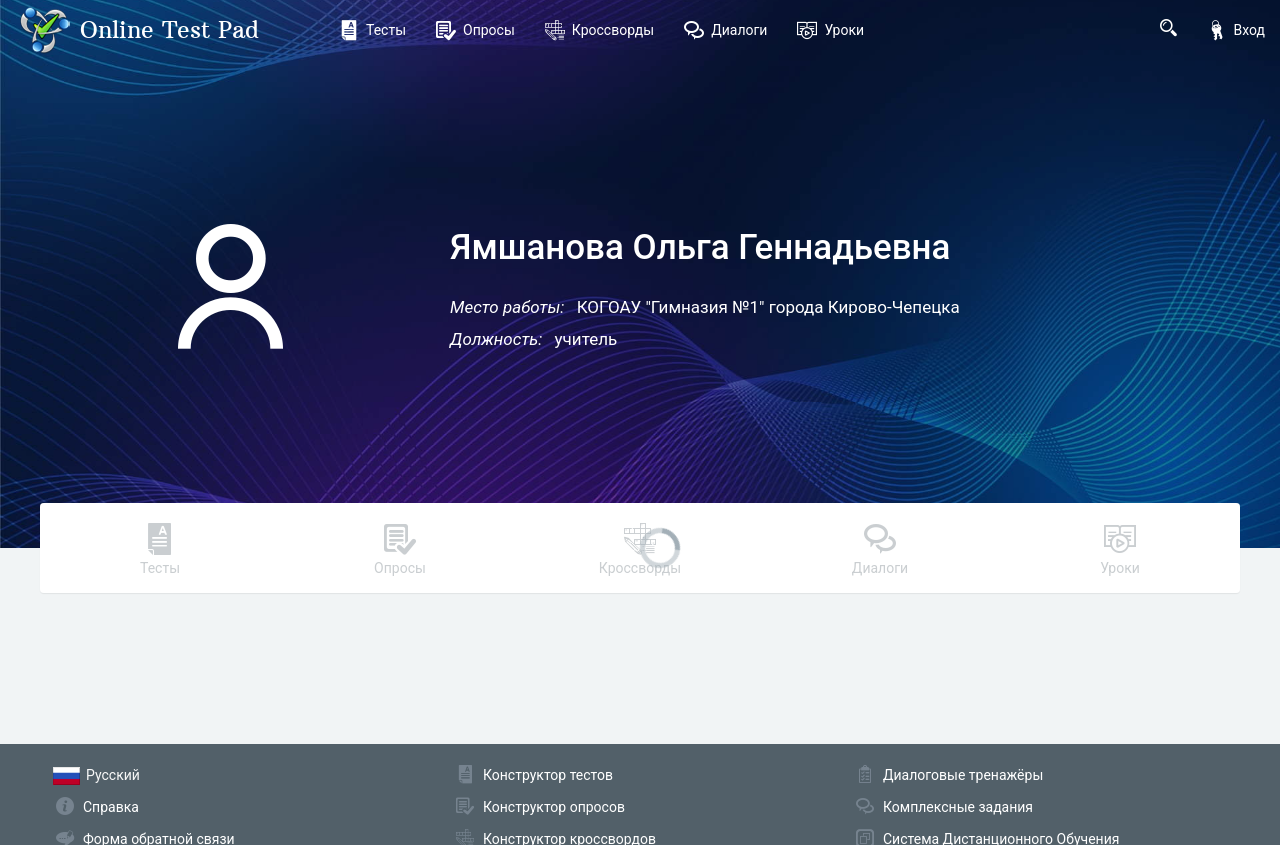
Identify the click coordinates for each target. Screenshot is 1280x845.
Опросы (475, 30)
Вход (1236, 30)
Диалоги (725, 30)
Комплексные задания (958, 807)
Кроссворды (599, 30)
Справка (111, 807)
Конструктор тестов (548, 775)
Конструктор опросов (554, 807)
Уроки (830, 30)
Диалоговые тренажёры (963, 775)
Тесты (372, 30)
